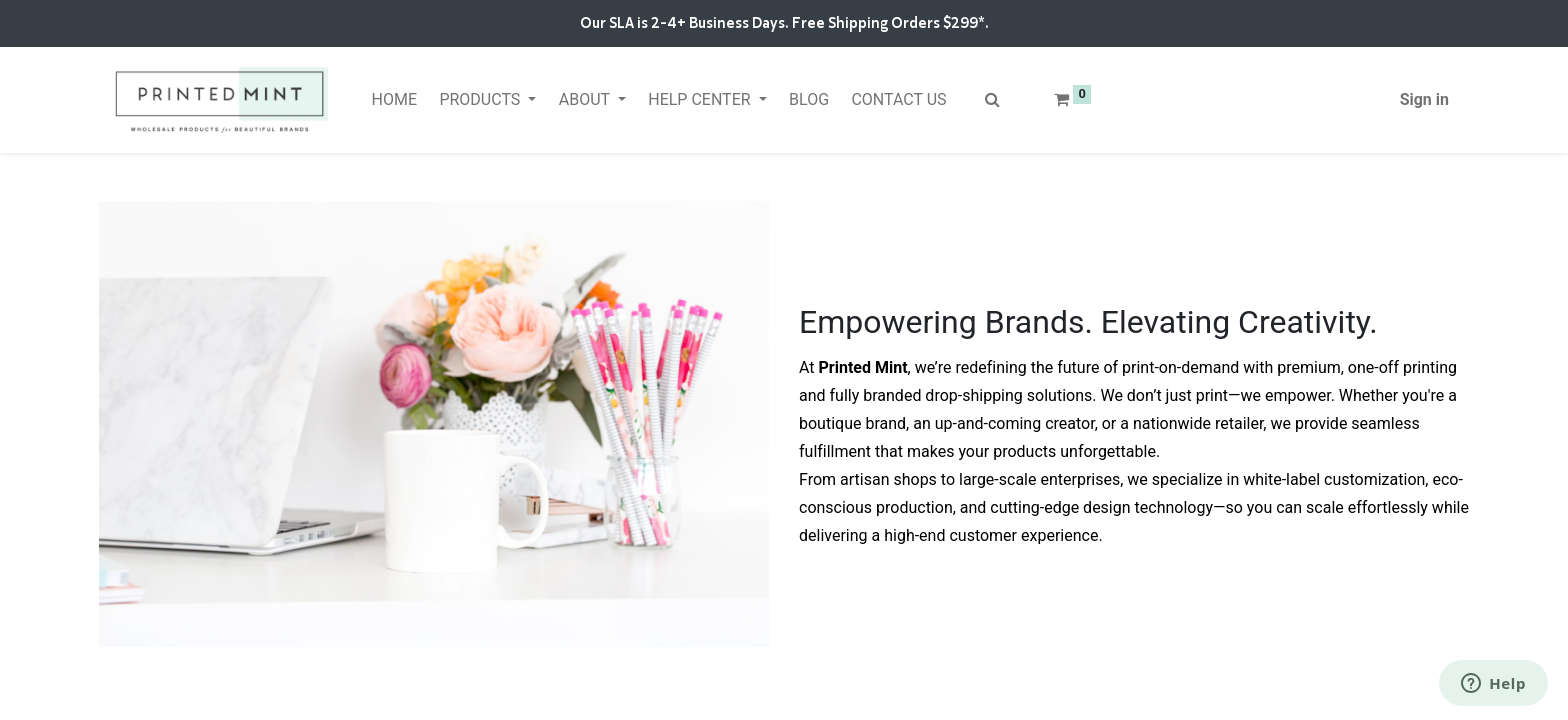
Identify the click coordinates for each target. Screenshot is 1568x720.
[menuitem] (394, 100)
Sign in (1424, 99)
